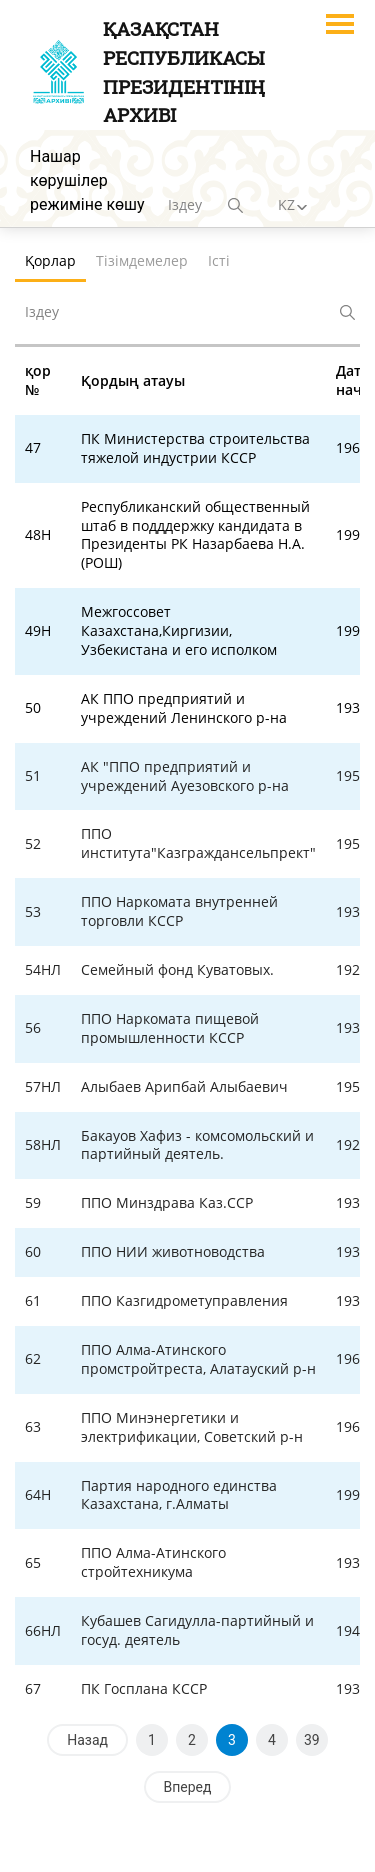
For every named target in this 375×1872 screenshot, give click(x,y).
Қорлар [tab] (50, 260)
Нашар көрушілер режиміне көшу (87, 180)
